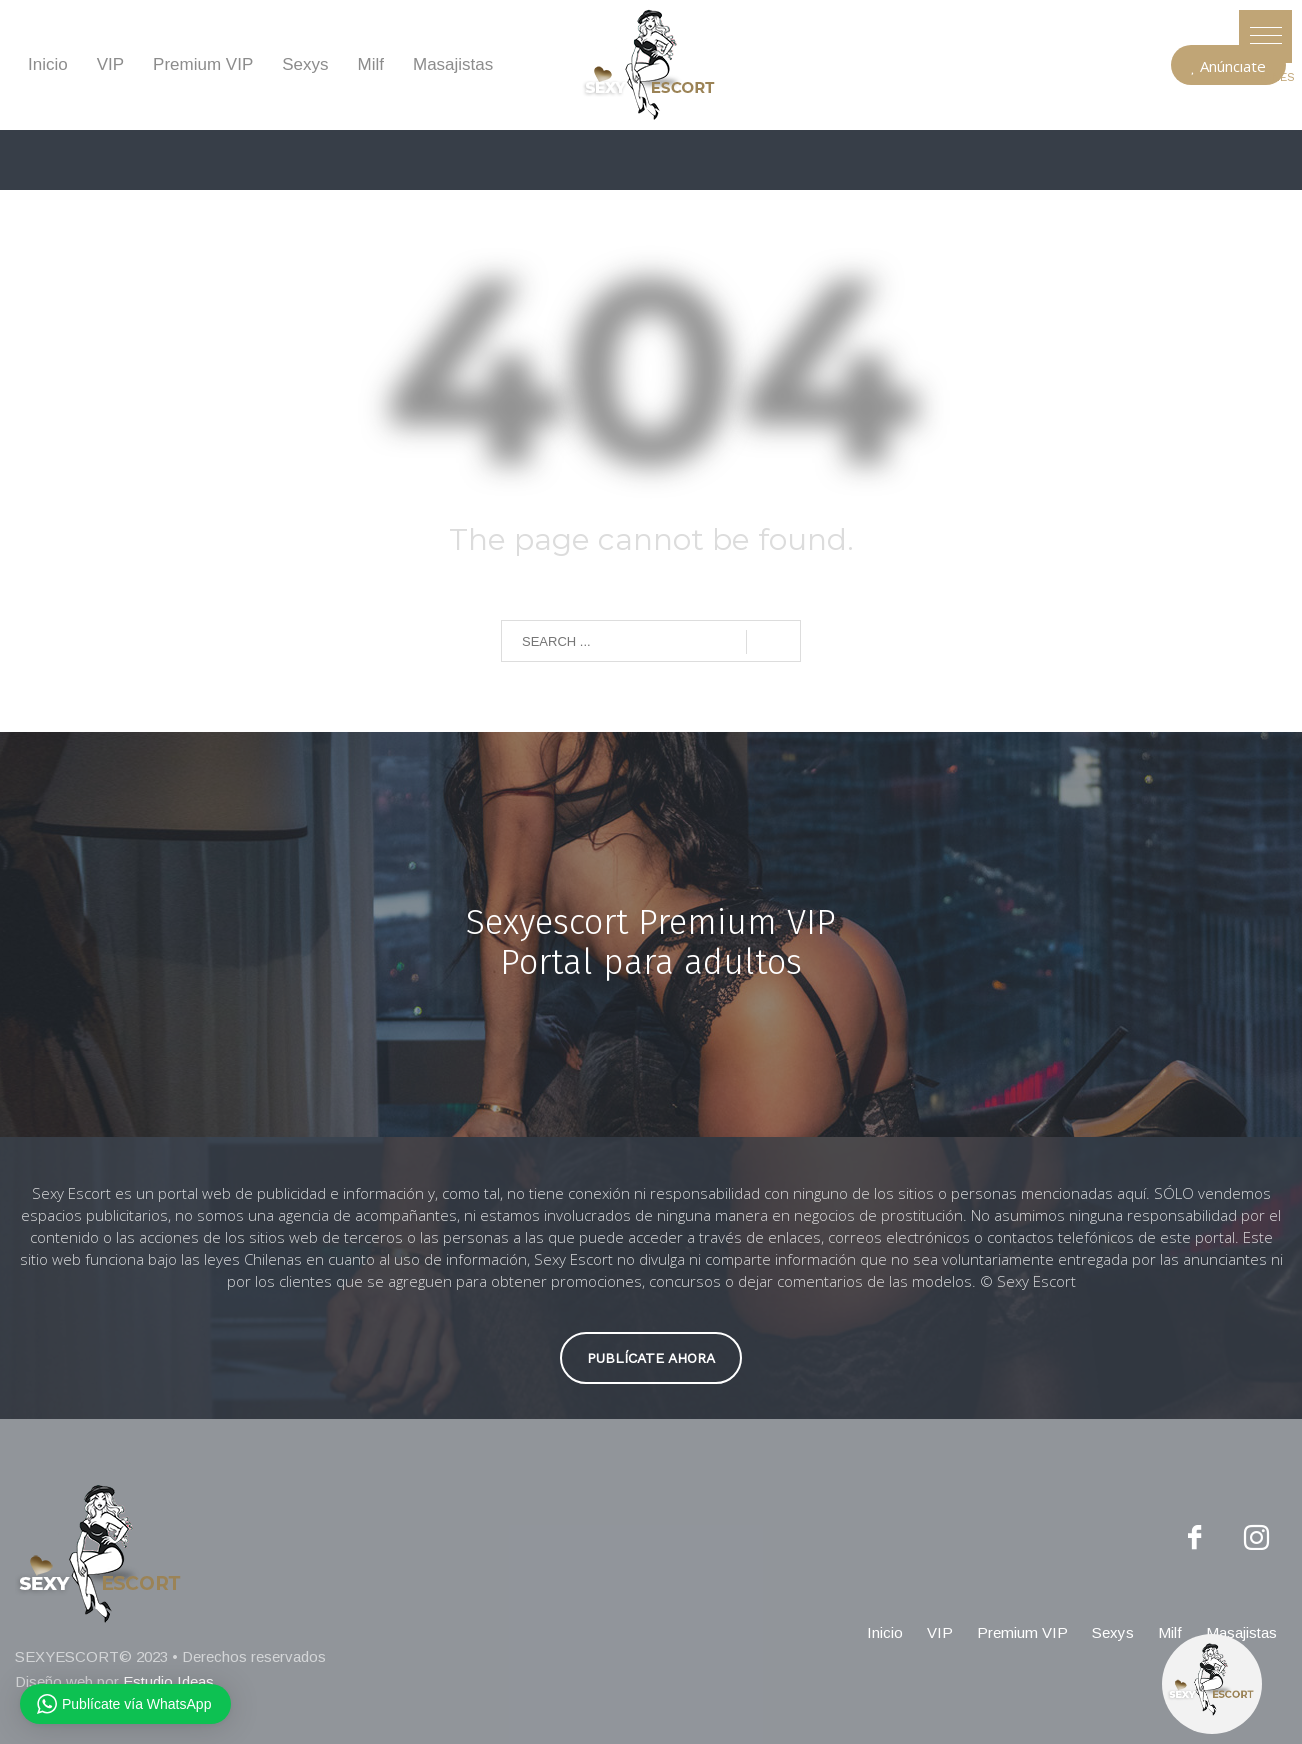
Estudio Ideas (168, 1681)
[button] (1265, 36)
